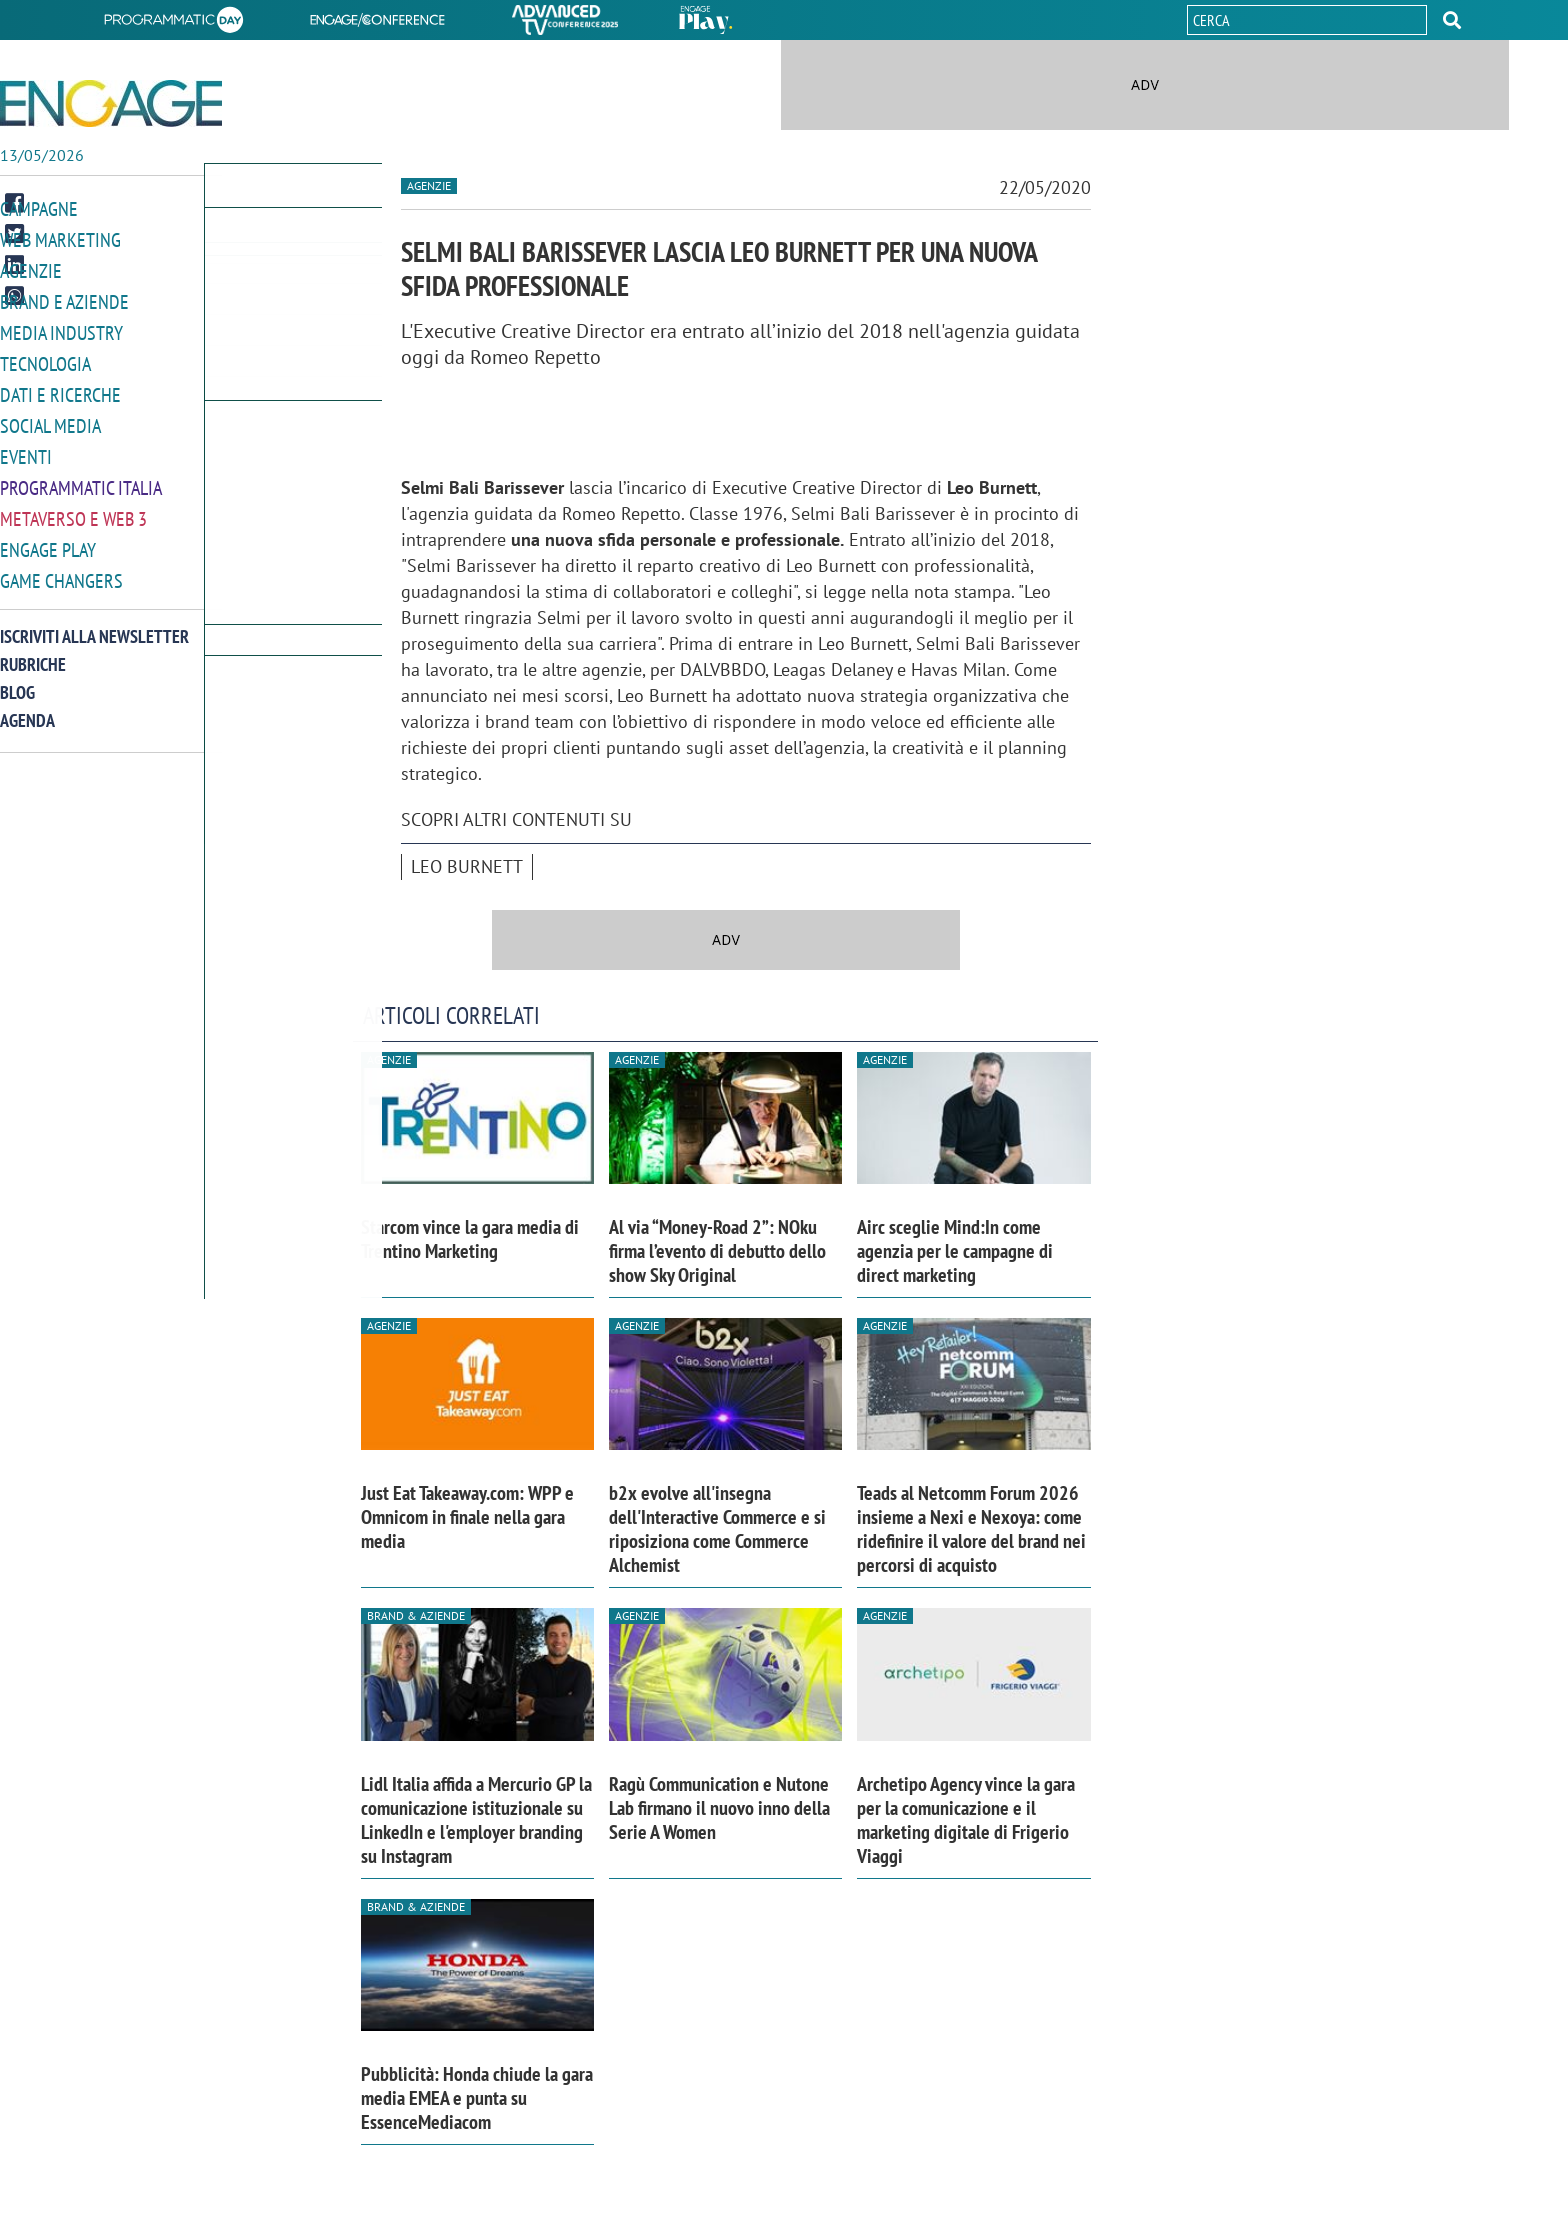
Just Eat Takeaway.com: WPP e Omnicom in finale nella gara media (467, 1517)
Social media (50, 418)
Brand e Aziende (64, 298)
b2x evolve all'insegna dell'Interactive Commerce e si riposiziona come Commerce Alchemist (717, 1529)
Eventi (26, 448)
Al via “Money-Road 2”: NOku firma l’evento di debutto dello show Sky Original (717, 1251)
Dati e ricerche (60, 388)
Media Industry (61, 328)
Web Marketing (60, 238)
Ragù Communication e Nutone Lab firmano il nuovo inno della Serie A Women (719, 1808)
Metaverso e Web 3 (73, 508)
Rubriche (33, 651)
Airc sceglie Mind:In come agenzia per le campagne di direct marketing (955, 1251)
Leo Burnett (467, 866)
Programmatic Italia (81, 478)
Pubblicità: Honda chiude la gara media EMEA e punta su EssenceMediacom (477, 2098)
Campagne (39, 208)
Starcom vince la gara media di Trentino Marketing (470, 1239)
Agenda (27, 707)
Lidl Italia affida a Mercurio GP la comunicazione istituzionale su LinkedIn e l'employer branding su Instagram (476, 1820)
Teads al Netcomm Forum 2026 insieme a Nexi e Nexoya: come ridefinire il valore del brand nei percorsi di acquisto (971, 1529)
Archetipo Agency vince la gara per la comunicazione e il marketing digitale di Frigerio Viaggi (966, 1820)
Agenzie (31, 268)
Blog (17, 679)
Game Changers (61, 568)
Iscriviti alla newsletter (94, 623)
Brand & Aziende (416, 1615)
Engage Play (48, 538)
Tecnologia (45, 358)
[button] (1452, 20)
